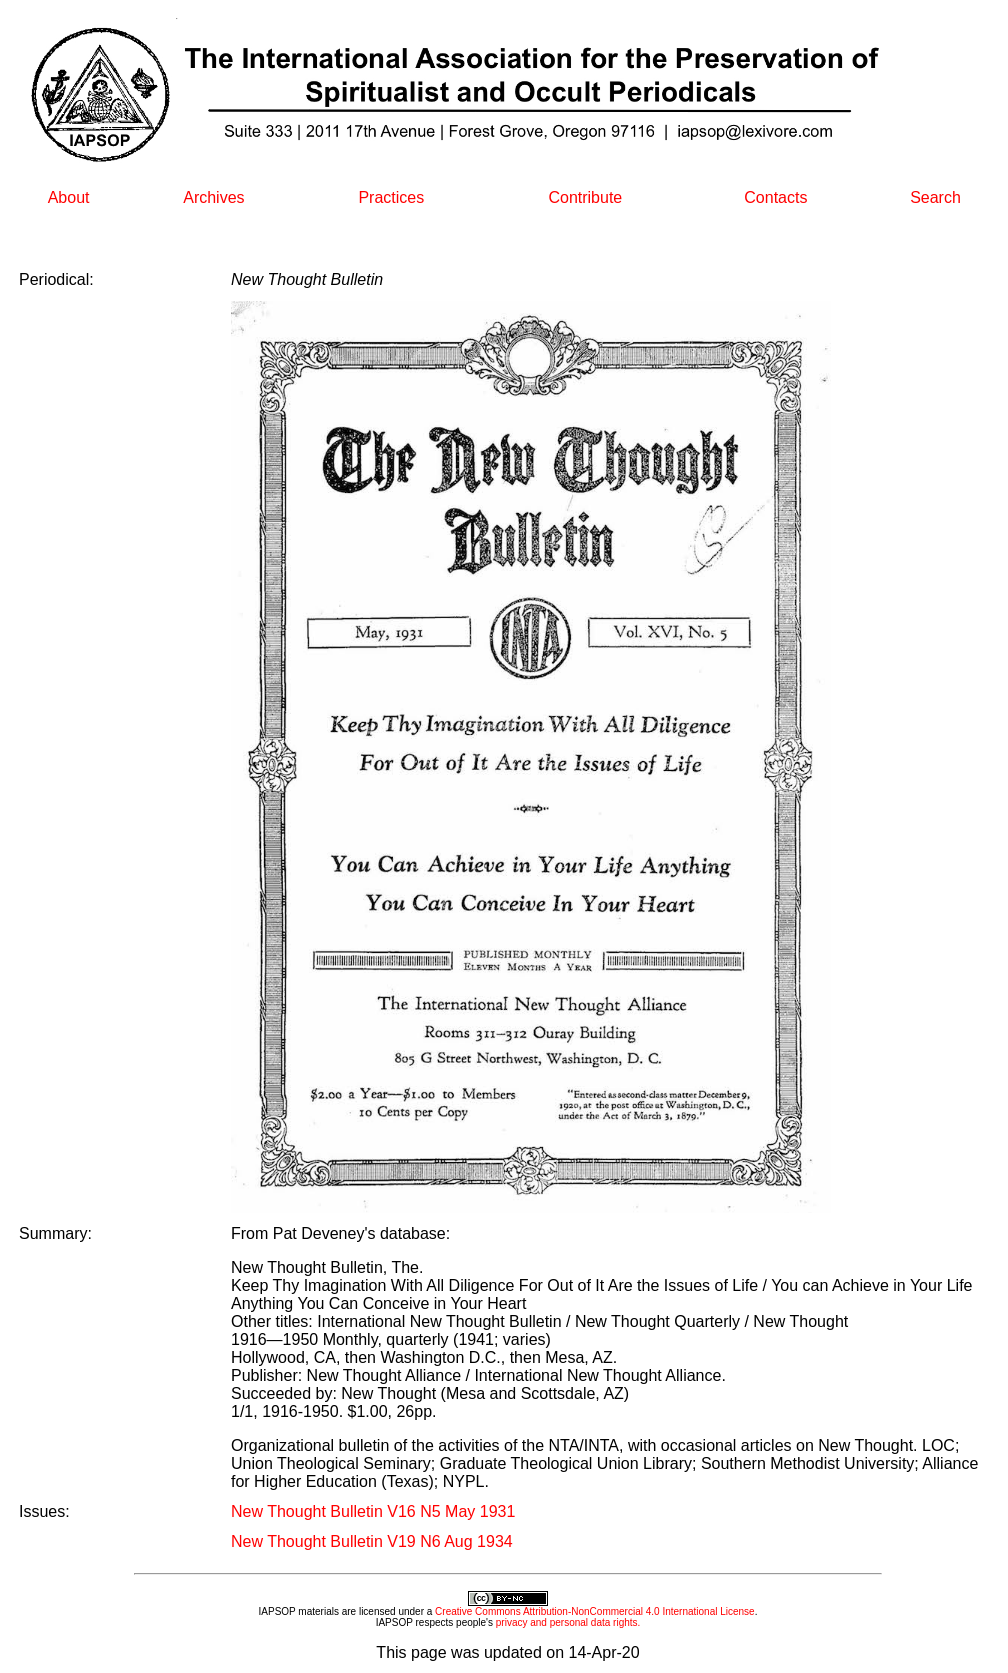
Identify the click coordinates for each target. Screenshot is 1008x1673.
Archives (213, 197)
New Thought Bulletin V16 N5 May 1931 (373, 1511)
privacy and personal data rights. (568, 1622)
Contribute (585, 197)
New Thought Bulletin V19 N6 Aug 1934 (372, 1541)
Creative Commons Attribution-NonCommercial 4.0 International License (595, 1611)
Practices (391, 197)
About (69, 197)
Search (935, 197)
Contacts (775, 197)
